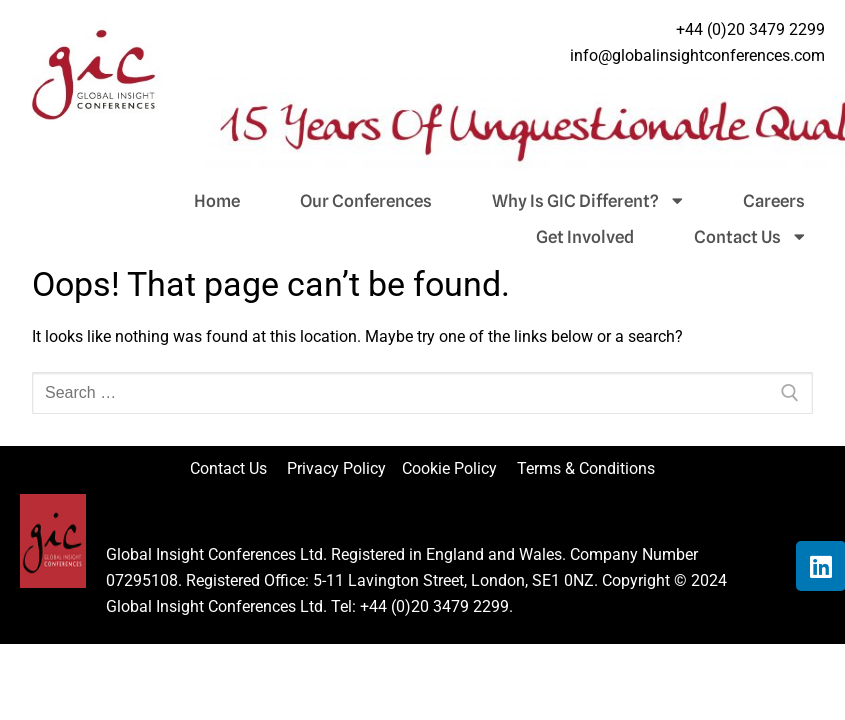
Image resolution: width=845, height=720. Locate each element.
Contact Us (749, 237)
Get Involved (585, 237)
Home (217, 201)
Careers (774, 201)
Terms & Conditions (586, 468)
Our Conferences (366, 201)
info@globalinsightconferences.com (697, 55)
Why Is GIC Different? (587, 201)
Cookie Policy (457, 468)
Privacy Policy (338, 468)
